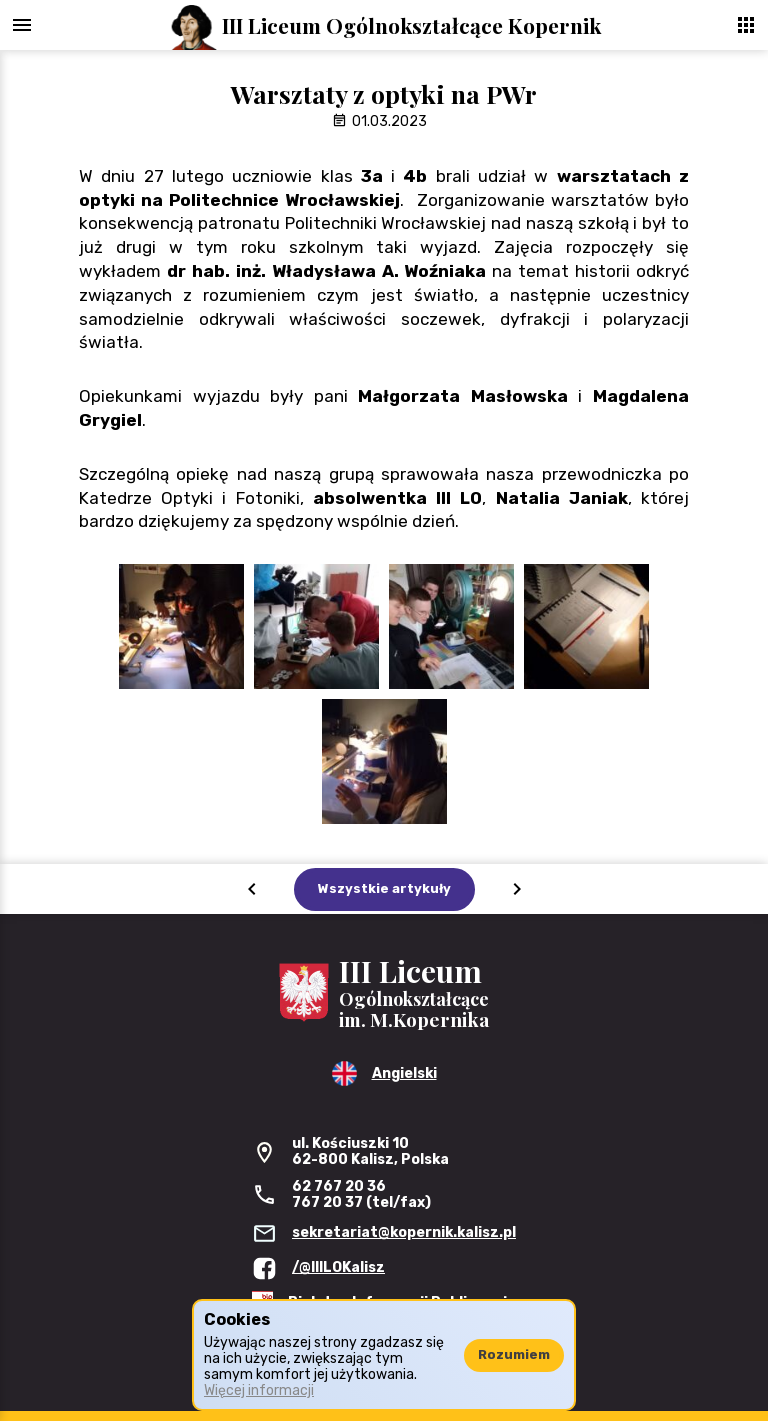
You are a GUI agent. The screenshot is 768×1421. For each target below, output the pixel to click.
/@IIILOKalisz (338, 1267)
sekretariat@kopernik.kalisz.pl (404, 1232)
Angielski (404, 1073)
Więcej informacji (259, 1390)
